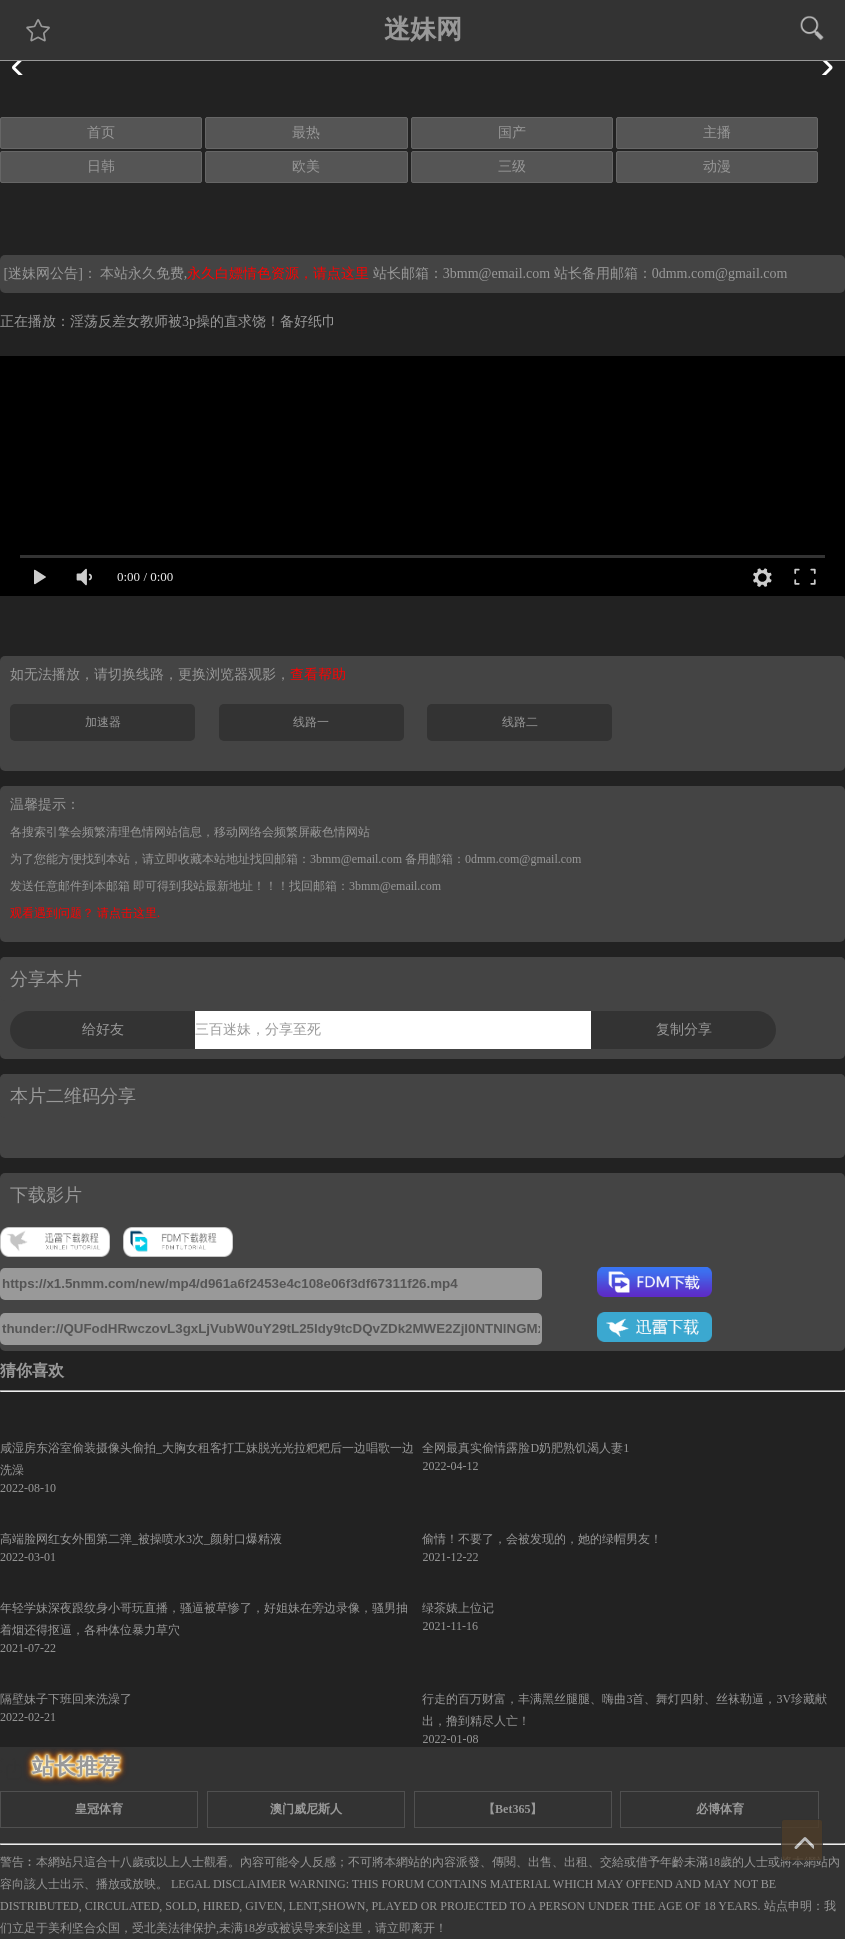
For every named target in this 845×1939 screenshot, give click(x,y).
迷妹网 (423, 29)
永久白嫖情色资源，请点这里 (280, 273)
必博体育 (720, 1809)
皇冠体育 (99, 1809)
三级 (512, 166)
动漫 (717, 166)
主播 (717, 132)
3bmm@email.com (496, 273)
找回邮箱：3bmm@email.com (365, 886)
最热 (306, 132)
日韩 (101, 166)
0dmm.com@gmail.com (720, 273)
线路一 (311, 722)
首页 (101, 132)
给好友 (103, 1029)
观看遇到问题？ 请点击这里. (85, 913)
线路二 (520, 722)
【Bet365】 (512, 1809)
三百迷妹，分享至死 (258, 1029)
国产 (512, 132)
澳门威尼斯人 (306, 1809)
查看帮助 (318, 674)
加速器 (103, 722)
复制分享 (684, 1029)
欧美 (306, 166)
